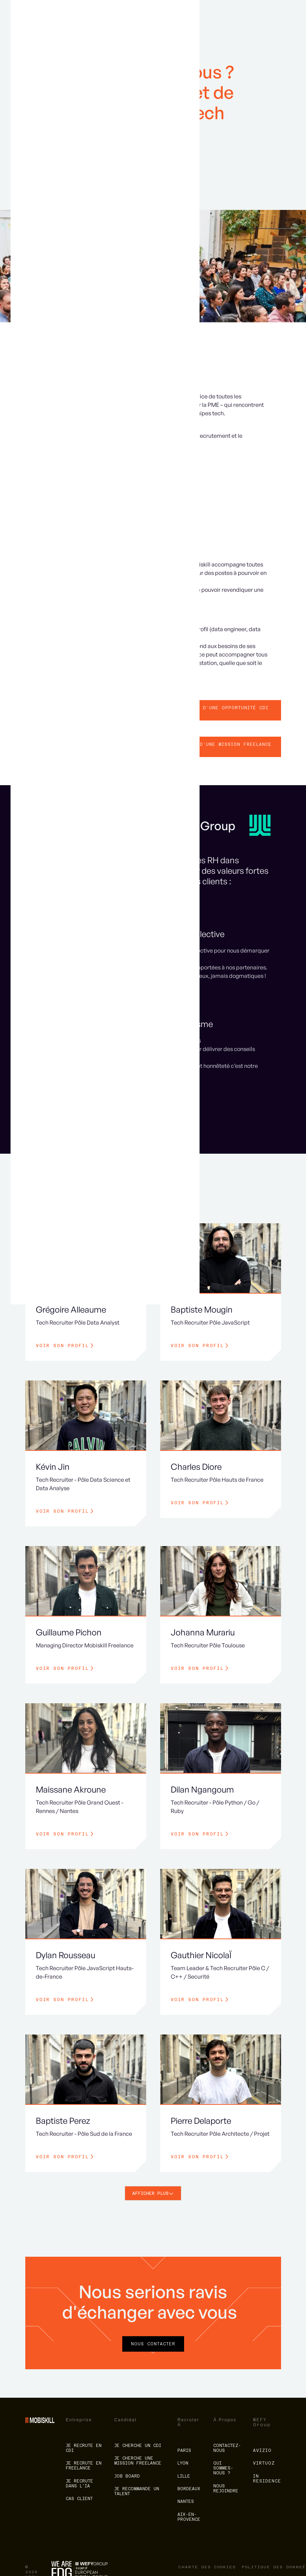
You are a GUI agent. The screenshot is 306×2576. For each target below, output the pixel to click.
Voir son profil (62, 1345)
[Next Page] (153, 2193)
